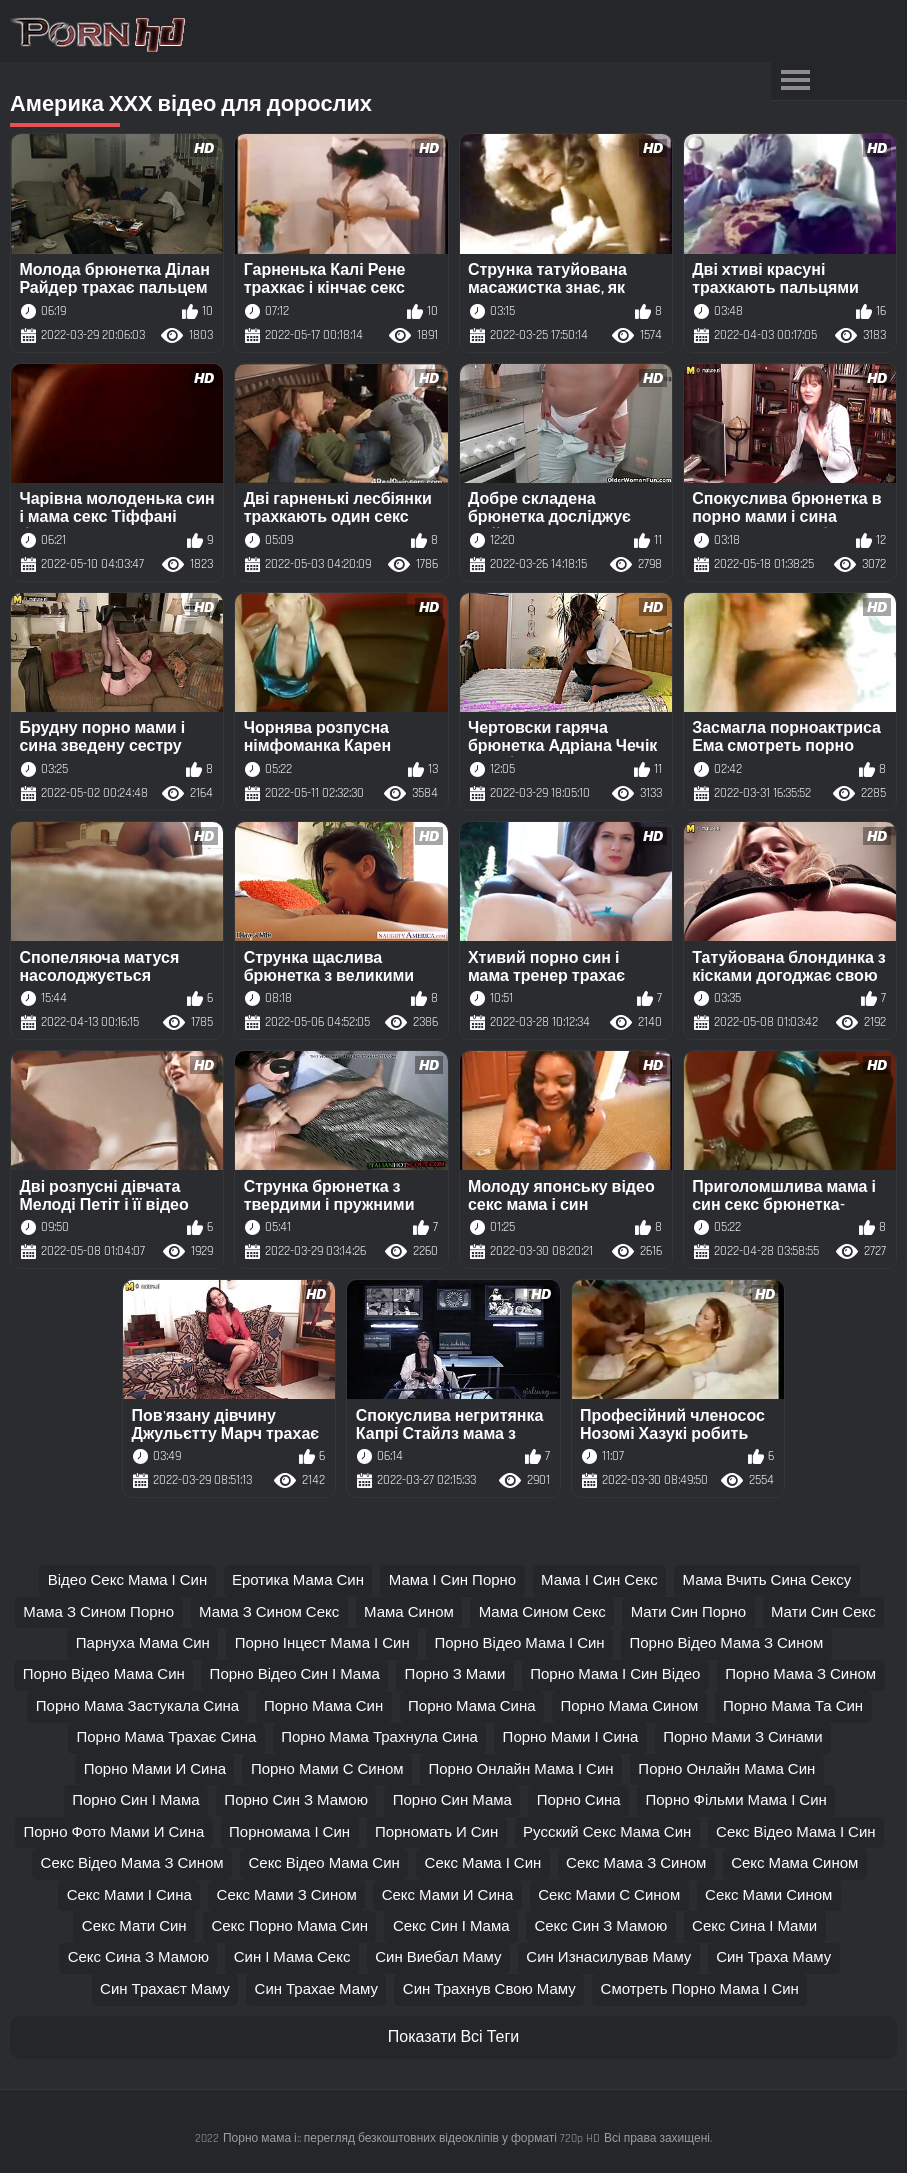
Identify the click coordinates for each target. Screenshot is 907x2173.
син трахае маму (317, 1989)
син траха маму (773, 1957)
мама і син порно (452, 1580)
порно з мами (455, 1674)
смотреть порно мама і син (700, 1989)
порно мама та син (793, 1706)
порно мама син (323, 1706)
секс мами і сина (129, 1895)
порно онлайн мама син (726, 1769)
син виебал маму (438, 1957)
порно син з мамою (296, 1800)
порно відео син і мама (295, 1674)
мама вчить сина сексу (767, 1580)
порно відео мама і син (519, 1643)
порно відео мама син (104, 1674)
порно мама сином (629, 1706)
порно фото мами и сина (113, 1832)
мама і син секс (599, 1580)
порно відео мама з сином (726, 1643)
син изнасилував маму (608, 1957)
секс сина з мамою (138, 1957)
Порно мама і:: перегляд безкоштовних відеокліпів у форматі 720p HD (411, 2138)
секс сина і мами (754, 1926)
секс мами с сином (609, 1895)
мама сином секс (542, 1612)
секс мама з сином (636, 1863)
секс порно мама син (289, 1926)
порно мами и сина (155, 1769)
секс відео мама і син (796, 1832)
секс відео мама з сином (132, 1863)
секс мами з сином (287, 1895)
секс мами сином (768, 1895)
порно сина (579, 1800)
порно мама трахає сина (166, 1737)
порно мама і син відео (615, 1674)
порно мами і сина (571, 1737)
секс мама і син (483, 1863)
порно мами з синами (742, 1737)
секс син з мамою (600, 1926)
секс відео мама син (323, 1863)
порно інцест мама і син (322, 1643)
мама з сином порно (98, 1612)
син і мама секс (292, 1957)
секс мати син (134, 1926)
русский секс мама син (607, 1832)
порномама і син (289, 1832)
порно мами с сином (327, 1769)
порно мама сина (472, 1706)
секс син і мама (451, 1926)
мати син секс (823, 1612)
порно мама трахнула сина (379, 1737)
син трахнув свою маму (489, 1989)
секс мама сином (794, 1863)
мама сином (409, 1612)
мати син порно (689, 1612)
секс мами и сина (448, 1895)
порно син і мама (135, 1800)
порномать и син (436, 1832)
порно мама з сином (800, 1674)
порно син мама (452, 1800)
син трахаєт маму (165, 1989)
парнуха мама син (143, 1643)
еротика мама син (298, 1580)
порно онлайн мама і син (520, 1769)
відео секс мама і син (128, 1580)
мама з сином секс (269, 1612)
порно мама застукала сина (137, 1706)
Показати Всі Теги (453, 2037)
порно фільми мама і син (735, 1800)
